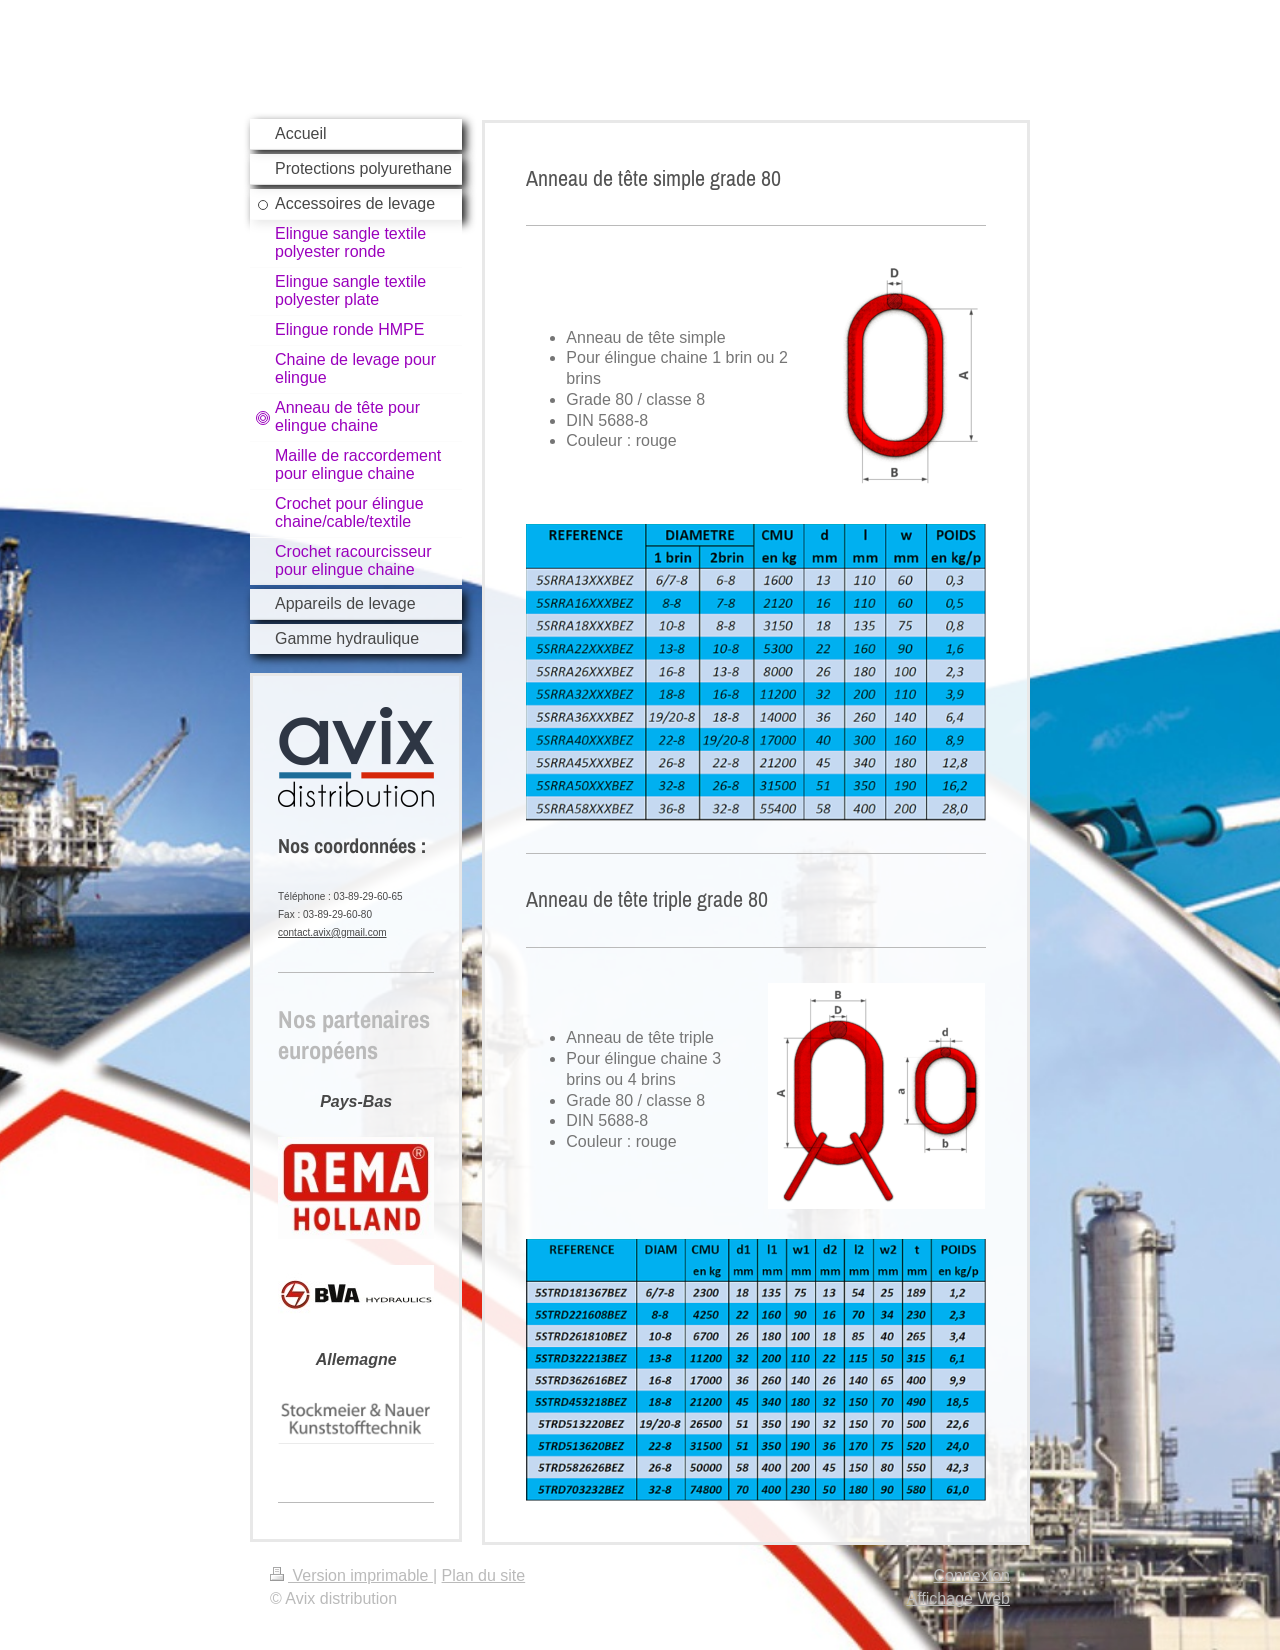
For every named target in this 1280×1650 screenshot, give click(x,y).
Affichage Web (958, 1598)
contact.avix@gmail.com (332, 932)
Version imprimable (351, 1575)
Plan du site (484, 1575)
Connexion (972, 1575)
